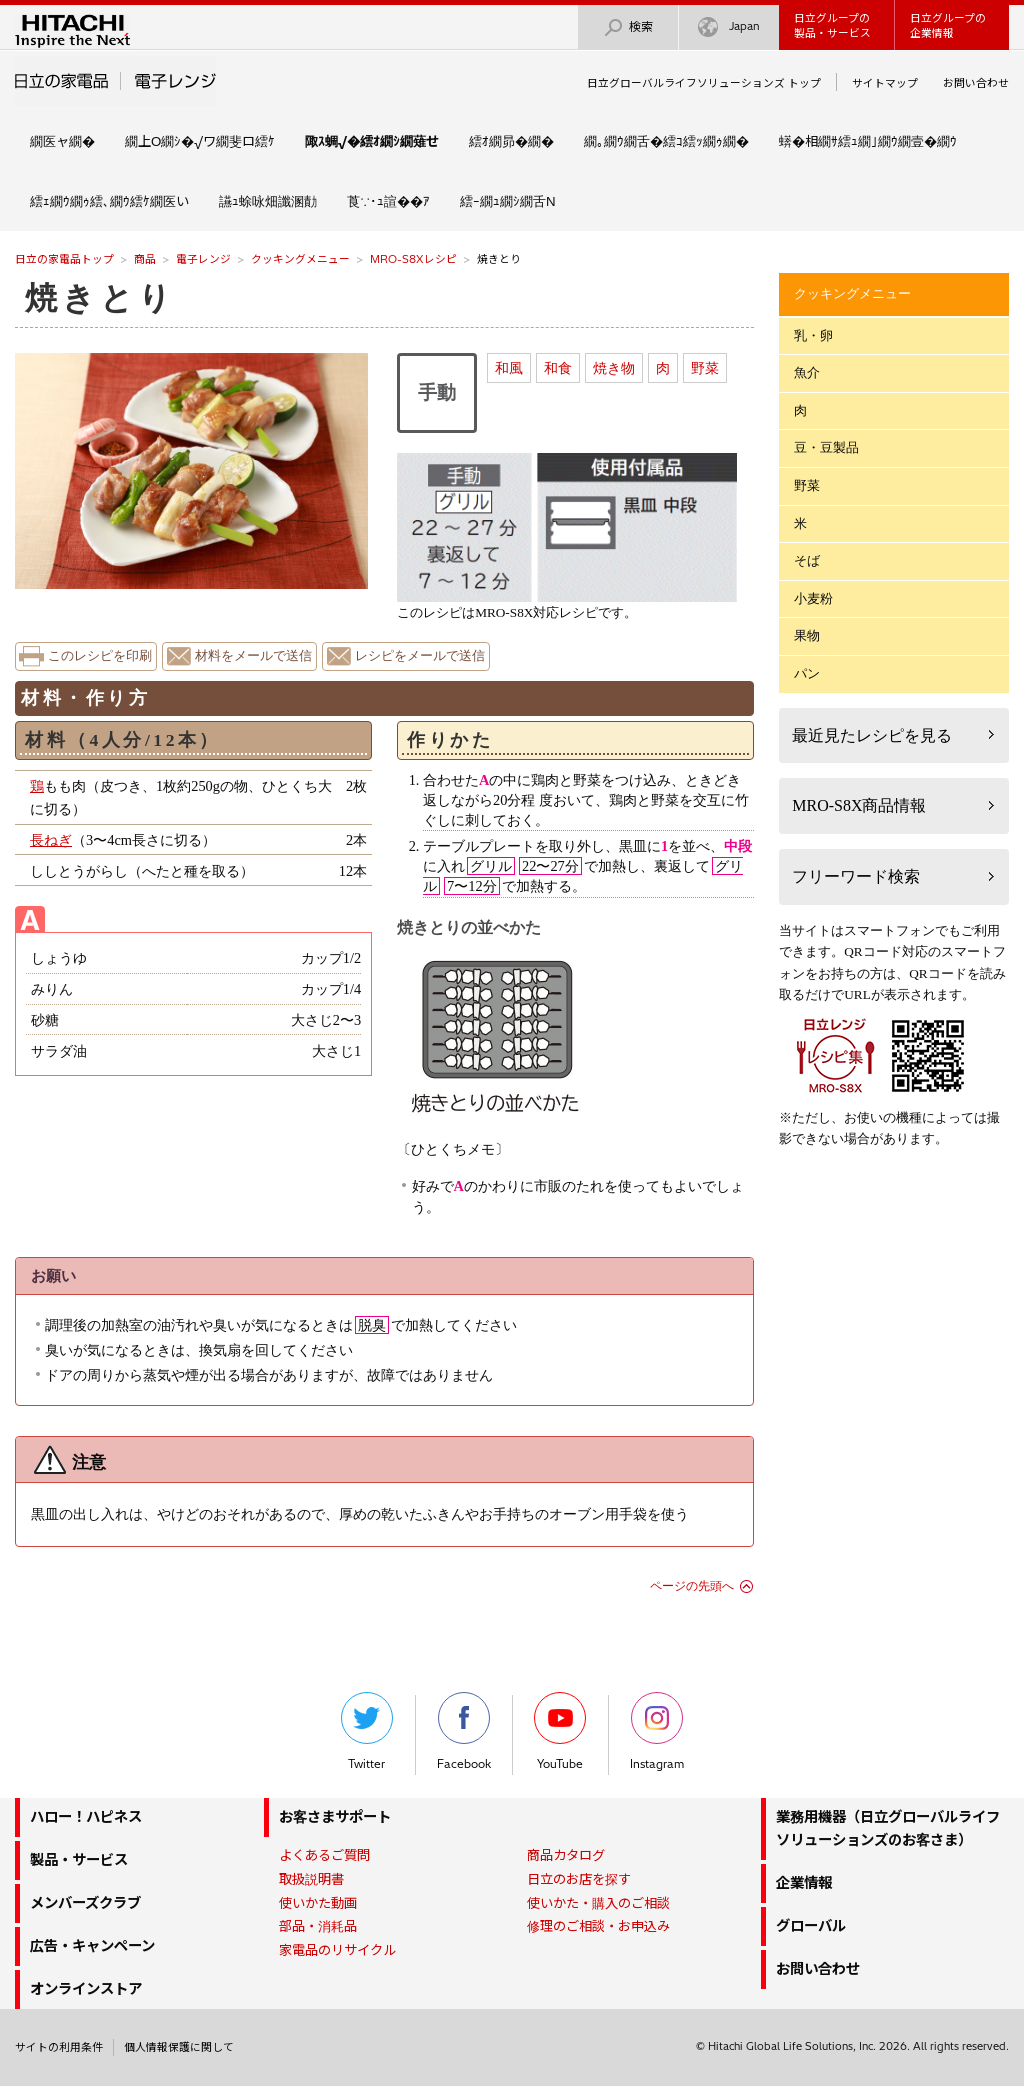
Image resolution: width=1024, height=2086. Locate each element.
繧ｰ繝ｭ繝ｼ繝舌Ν (508, 201)
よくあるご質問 (324, 1855)
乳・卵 (813, 335)
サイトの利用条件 (59, 2047)
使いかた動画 (318, 1903)
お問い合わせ (976, 83)
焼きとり (100, 298)
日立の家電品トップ (64, 259)
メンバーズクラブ (85, 1903)
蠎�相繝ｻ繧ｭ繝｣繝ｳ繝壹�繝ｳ (868, 141)
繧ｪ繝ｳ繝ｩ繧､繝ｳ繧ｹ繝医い (109, 201)
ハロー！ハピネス (86, 1817)
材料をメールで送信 (253, 656)
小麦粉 (813, 598)
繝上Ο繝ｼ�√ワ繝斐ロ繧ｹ (200, 141)
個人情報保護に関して (179, 2047)
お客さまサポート (335, 1817)
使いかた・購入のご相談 (598, 1903)
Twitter (367, 1731)
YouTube (560, 1731)
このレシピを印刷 (100, 656)
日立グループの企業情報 (948, 25)
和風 (509, 368)
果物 (807, 635)
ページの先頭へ (692, 1586)
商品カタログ (566, 1855)
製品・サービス (79, 1860)
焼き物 (614, 368)
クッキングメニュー (300, 259)
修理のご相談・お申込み (598, 1926)
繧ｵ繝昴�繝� (511, 141)
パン (807, 673)
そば (807, 560)
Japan (729, 27)
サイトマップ (885, 83)
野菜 (705, 368)
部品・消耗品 (318, 1926)
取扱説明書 (311, 1879)
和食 (558, 368)
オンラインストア (86, 1989)
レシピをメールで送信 (420, 656)
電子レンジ (203, 259)
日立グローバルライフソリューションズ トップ (704, 83)
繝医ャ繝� (62, 141)
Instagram (657, 1731)
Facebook (464, 1731)
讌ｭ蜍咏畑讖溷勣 (268, 201)
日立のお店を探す (579, 1879)
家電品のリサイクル (337, 1950)
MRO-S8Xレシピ (413, 259)
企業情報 (804, 1883)
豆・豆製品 (826, 447)
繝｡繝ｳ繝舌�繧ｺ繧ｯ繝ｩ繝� (666, 141)
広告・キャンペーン (92, 1946)
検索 (628, 27)
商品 (145, 259)
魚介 (807, 372)
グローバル (811, 1926)
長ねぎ (51, 840)
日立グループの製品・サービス (832, 25)
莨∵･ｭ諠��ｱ (388, 201)
